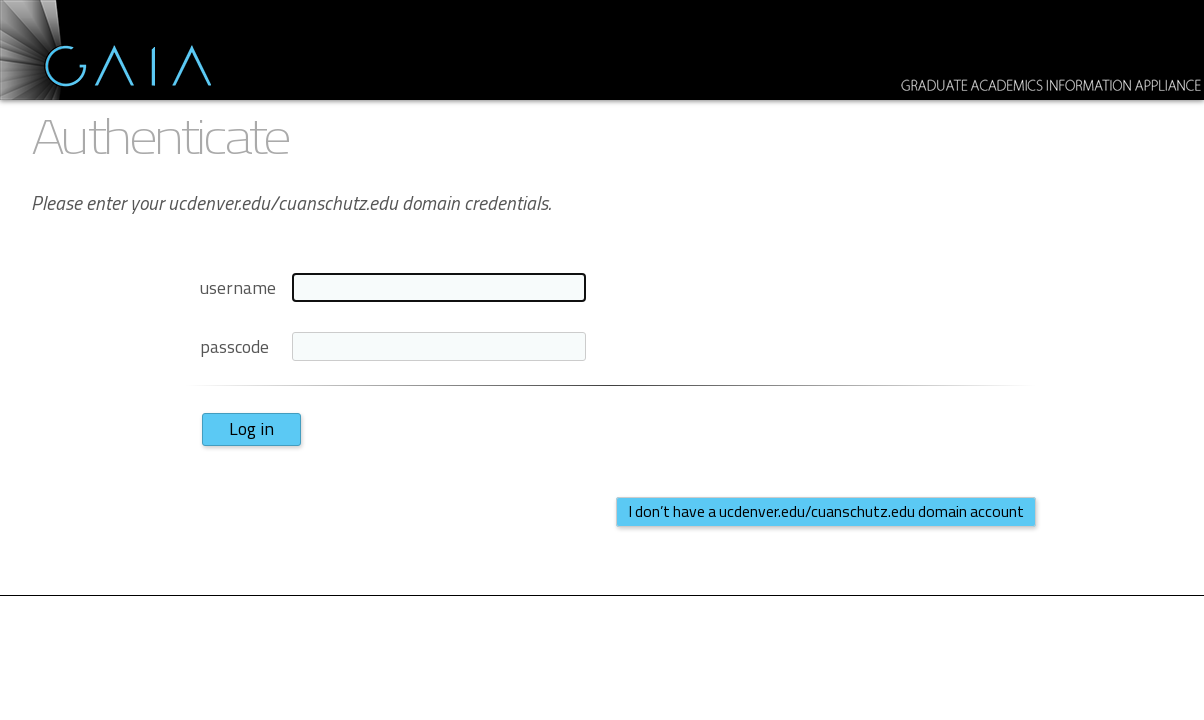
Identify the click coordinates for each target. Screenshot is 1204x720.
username (238, 287)
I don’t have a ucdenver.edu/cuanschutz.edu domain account (826, 511)
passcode (234, 346)
